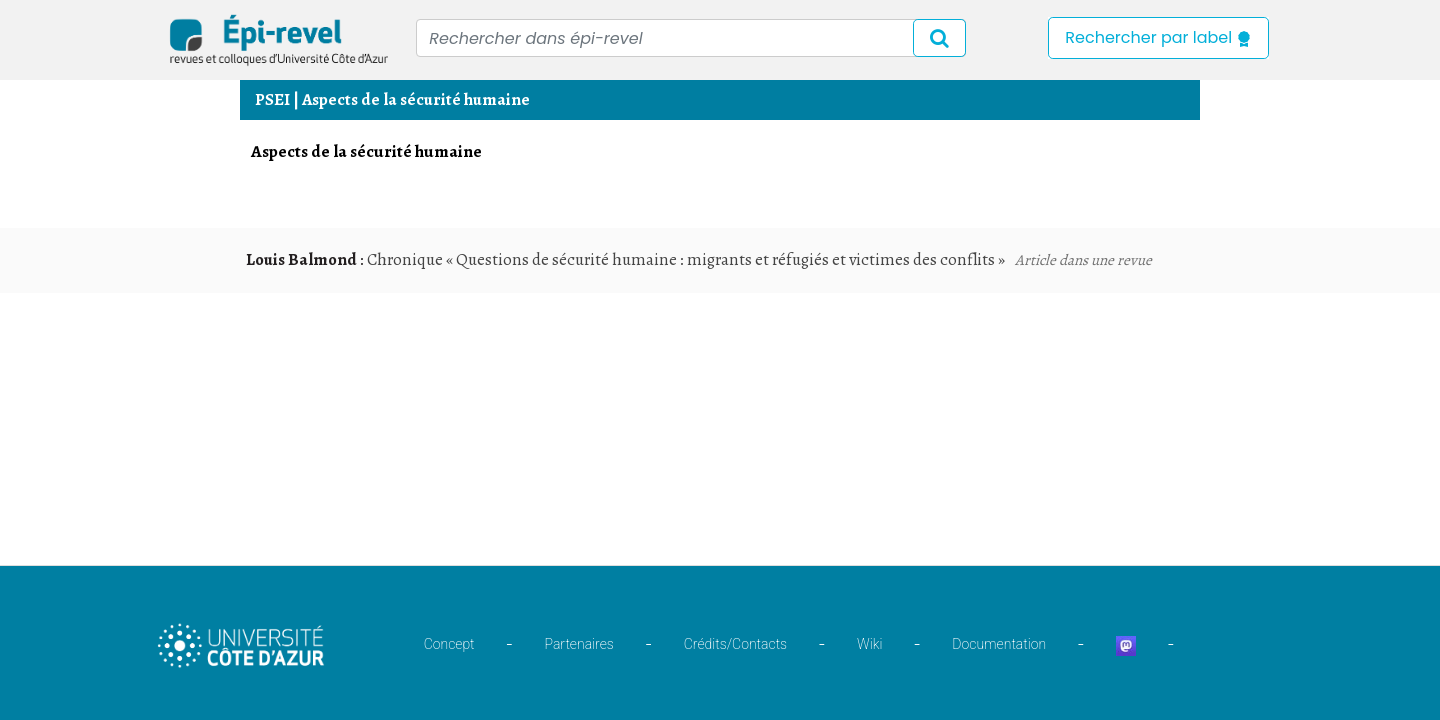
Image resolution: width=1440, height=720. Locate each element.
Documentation (999, 644)
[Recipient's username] (691, 38)
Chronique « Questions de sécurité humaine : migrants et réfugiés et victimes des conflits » (686, 259)
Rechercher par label (1158, 37)
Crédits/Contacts (735, 644)
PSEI (272, 99)
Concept (449, 644)
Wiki (869, 644)
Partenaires (579, 644)
